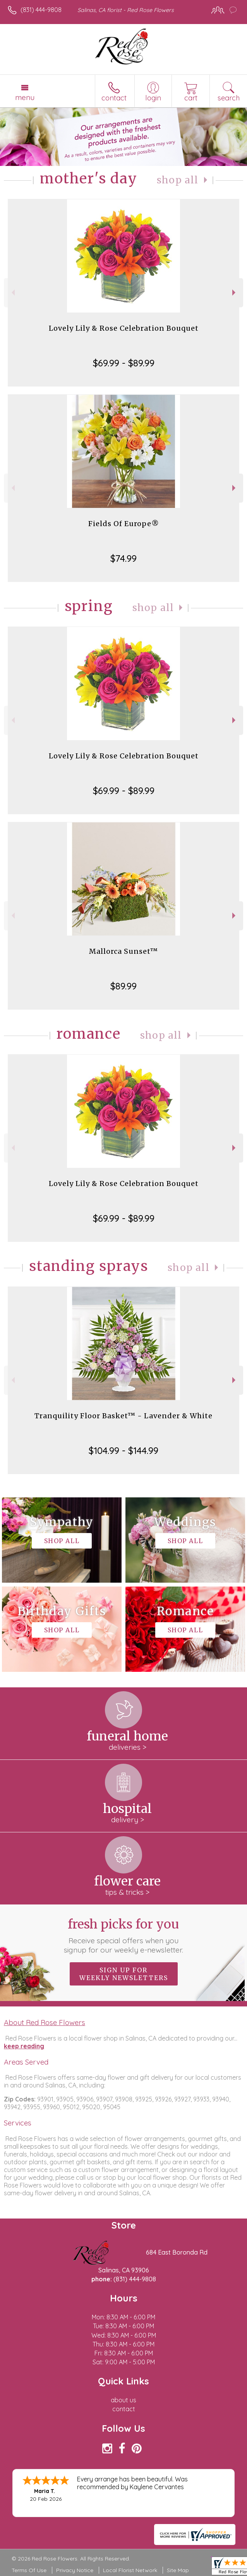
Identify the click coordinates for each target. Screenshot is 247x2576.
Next (234, 292)
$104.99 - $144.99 (123, 1450)
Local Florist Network (130, 2570)
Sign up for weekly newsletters (123, 1974)
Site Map (178, 2570)
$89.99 (123, 986)
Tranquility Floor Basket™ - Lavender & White (123, 1415)
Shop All (178, 180)
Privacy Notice (74, 2570)
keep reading (24, 2046)
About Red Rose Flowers (44, 2022)
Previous (12, 292)
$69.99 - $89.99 (123, 363)
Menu (24, 97)
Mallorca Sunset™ (123, 951)
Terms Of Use (29, 2570)
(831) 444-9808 (41, 10)
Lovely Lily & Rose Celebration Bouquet (124, 328)
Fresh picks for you (123, 1935)
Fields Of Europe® (123, 523)
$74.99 (123, 558)
